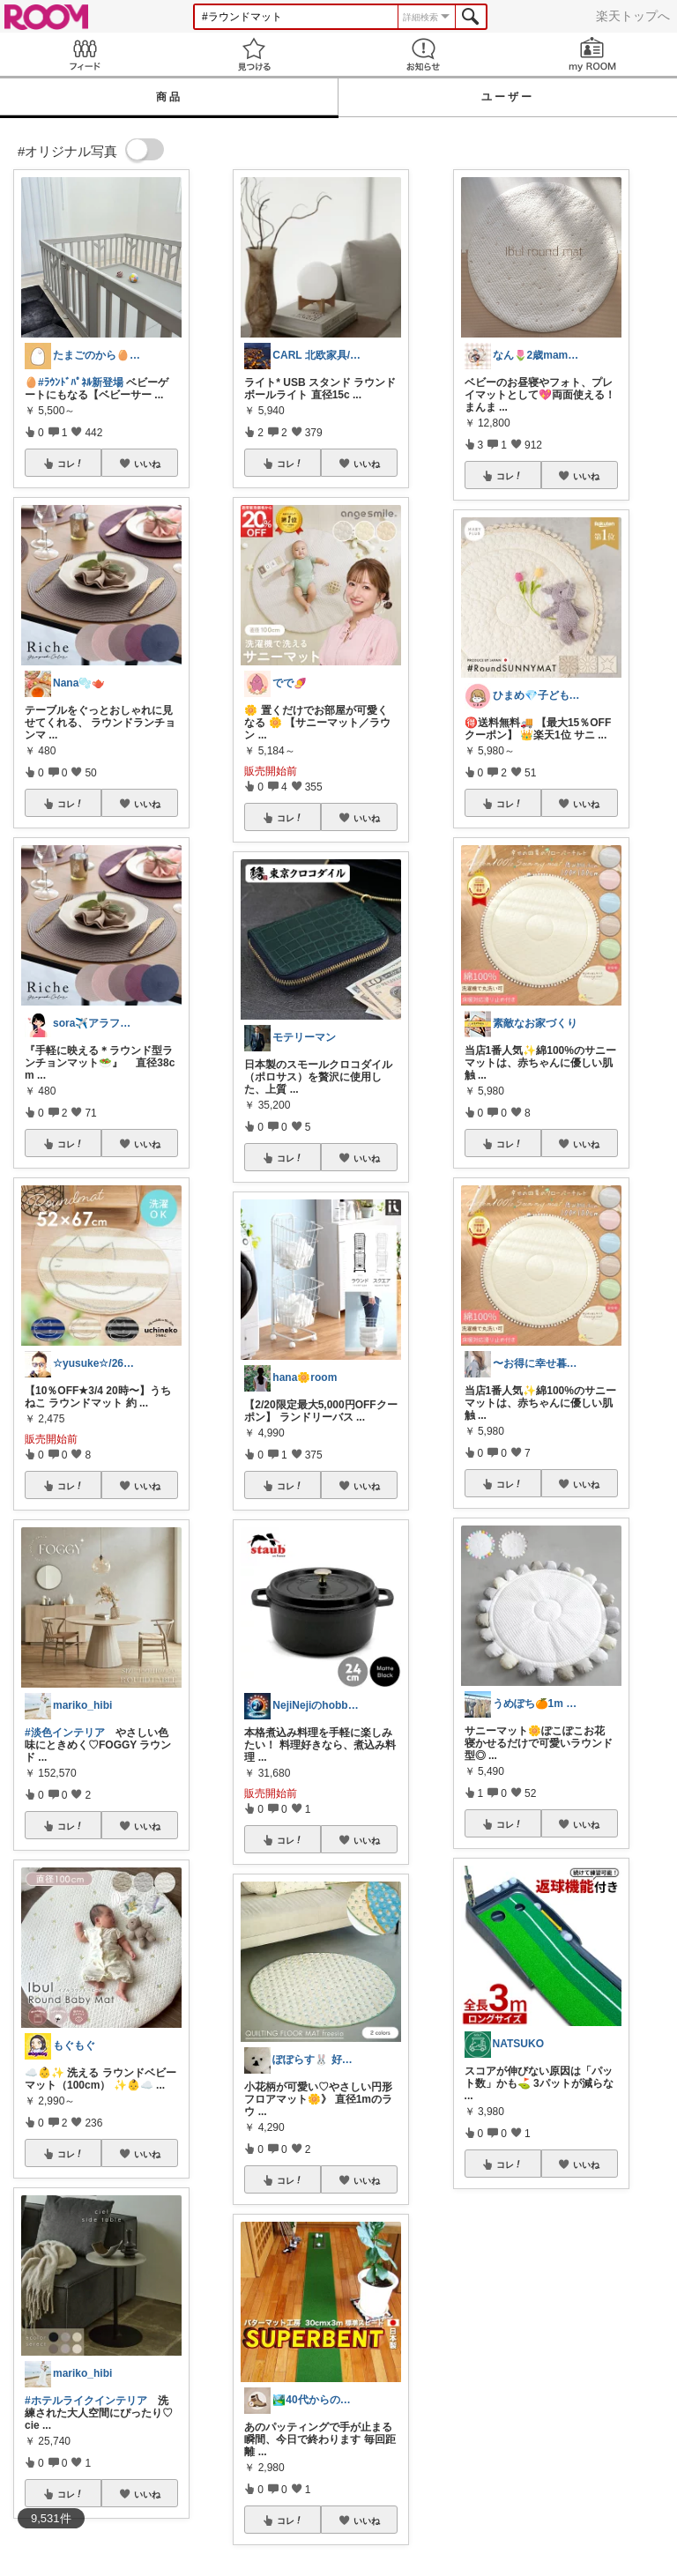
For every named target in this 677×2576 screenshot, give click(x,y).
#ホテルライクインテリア (86, 2400)
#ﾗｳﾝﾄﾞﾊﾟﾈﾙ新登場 (80, 382)
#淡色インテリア (65, 1732)
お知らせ (423, 54)
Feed (84, 54)
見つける (253, 54)
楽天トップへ (633, 16)
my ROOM (592, 54)
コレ (70, 463)
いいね (147, 463)
